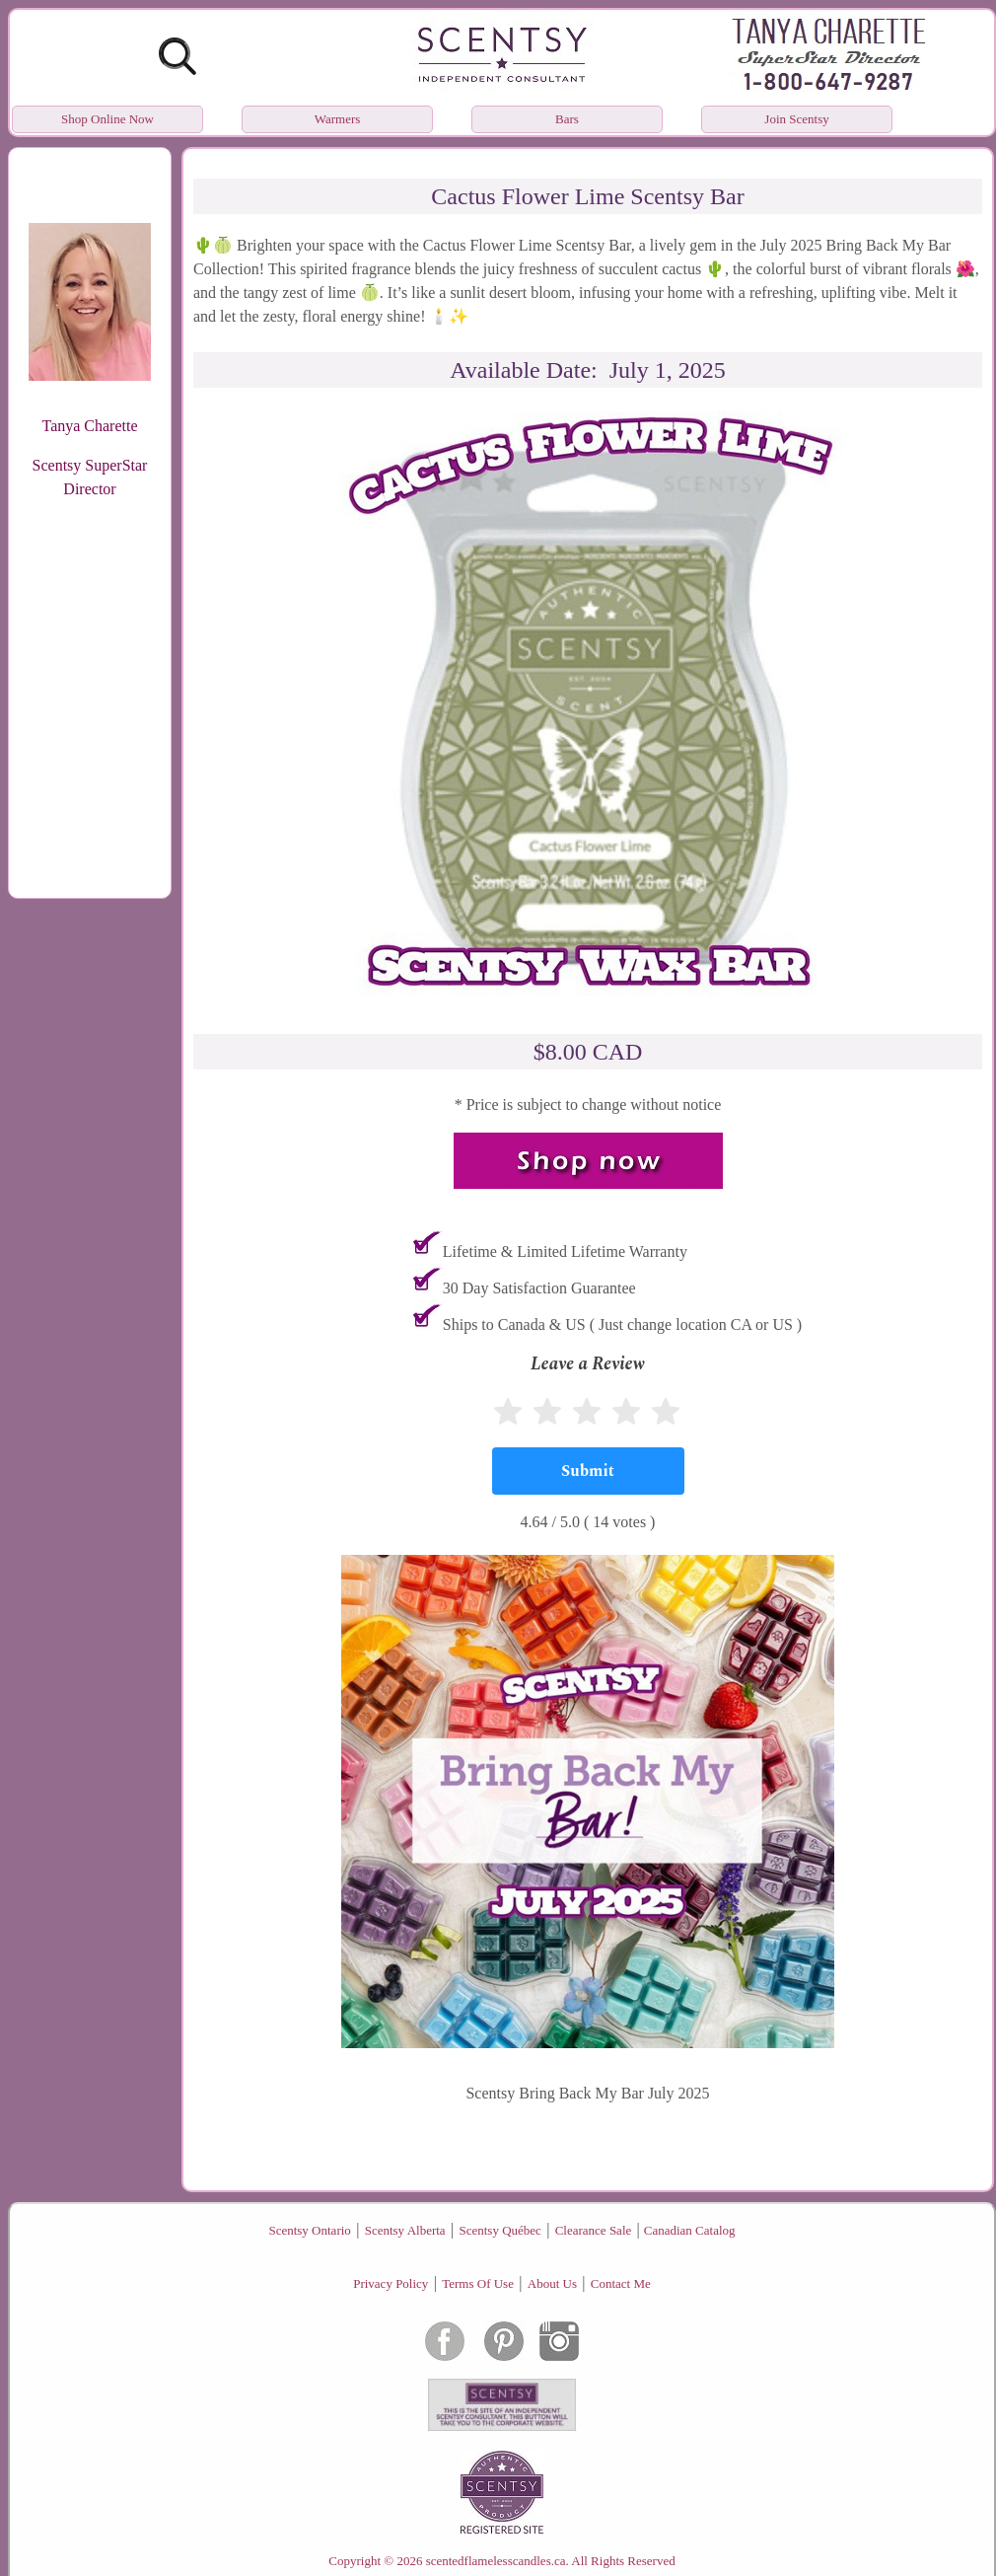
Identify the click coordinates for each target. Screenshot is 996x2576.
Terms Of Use (478, 2283)
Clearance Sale (593, 2230)
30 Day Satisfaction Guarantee (539, 1288)
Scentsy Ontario (309, 2230)
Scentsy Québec (499, 2230)
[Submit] (588, 1471)
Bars (567, 118)
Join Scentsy (796, 118)
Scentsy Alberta (405, 2230)
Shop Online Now (107, 118)
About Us (552, 2283)
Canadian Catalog (690, 2230)
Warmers (338, 118)
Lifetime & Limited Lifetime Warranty (565, 1251)
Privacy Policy (390, 2283)
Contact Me (621, 2283)
